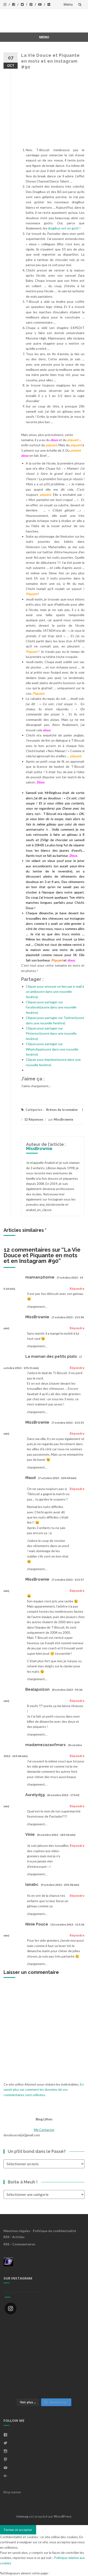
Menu (68, 4)
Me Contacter (44, 2130)
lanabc (31, 1884)
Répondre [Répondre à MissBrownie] (77, 1328)
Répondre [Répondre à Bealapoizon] (77, 1701)
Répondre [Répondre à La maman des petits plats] (77, 1368)
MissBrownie (63, 1119)
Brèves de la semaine (62, 1109)
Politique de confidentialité (54, 2231)
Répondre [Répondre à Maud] (77, 1489)
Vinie (30, 1834)
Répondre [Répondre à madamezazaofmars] (77, 1756)
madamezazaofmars (45, 1745)
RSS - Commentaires (19, 2244)
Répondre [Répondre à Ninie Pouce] (77, 1935)
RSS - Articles (14, 2237)
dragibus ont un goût (63, 228)
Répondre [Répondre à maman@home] (77, 1288)
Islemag (22, 2516)
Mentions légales (17, 2231)
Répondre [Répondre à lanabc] (77, 1895)
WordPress (63, 2516)
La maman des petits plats (51, 1356)
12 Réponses (33, 1119)
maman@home (39, 1277)
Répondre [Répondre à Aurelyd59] (77, 1806)
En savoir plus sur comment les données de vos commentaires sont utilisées (44, 2089)
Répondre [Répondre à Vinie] (77, 1845)
